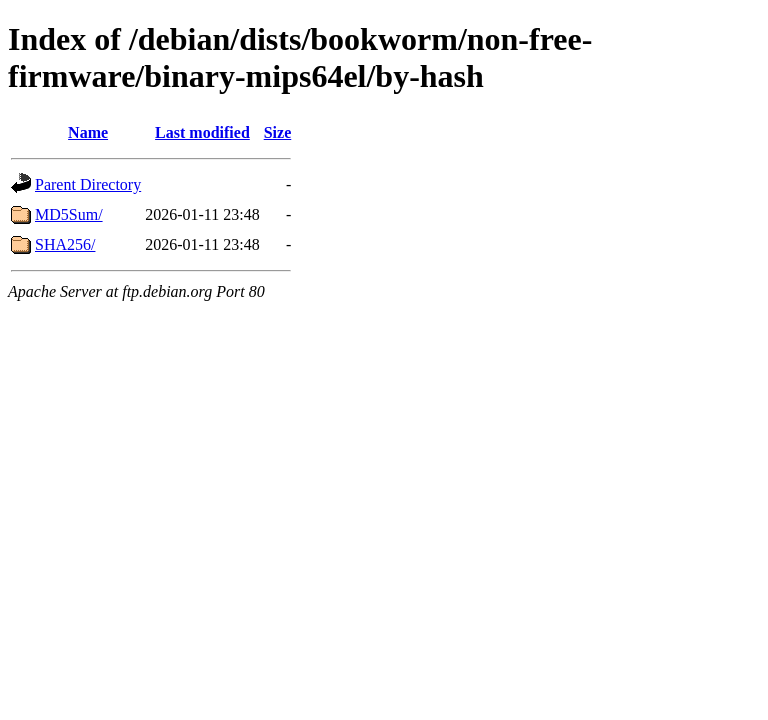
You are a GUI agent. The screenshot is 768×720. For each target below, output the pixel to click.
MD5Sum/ (69, 214)
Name (88, 132)
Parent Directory (88, 184)
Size (278, 132)
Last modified (202, 132)
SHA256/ (65, 244)
